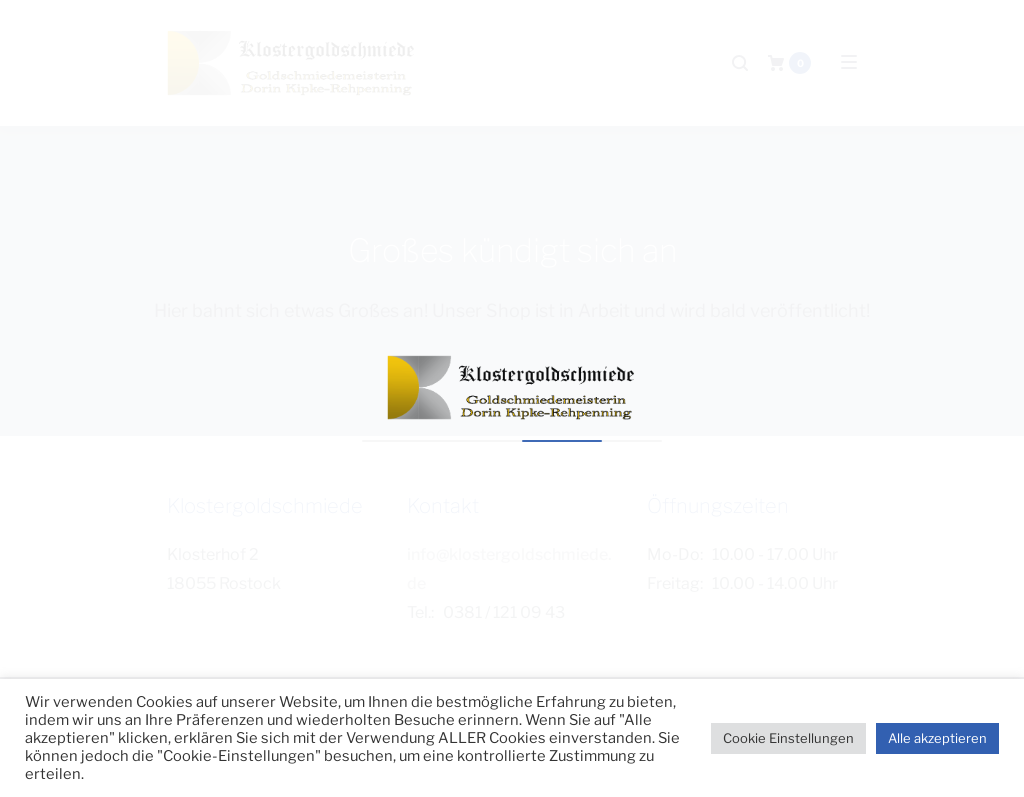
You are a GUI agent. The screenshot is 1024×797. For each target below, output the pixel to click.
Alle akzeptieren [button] (937, 738)
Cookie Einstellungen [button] (788, 738)
